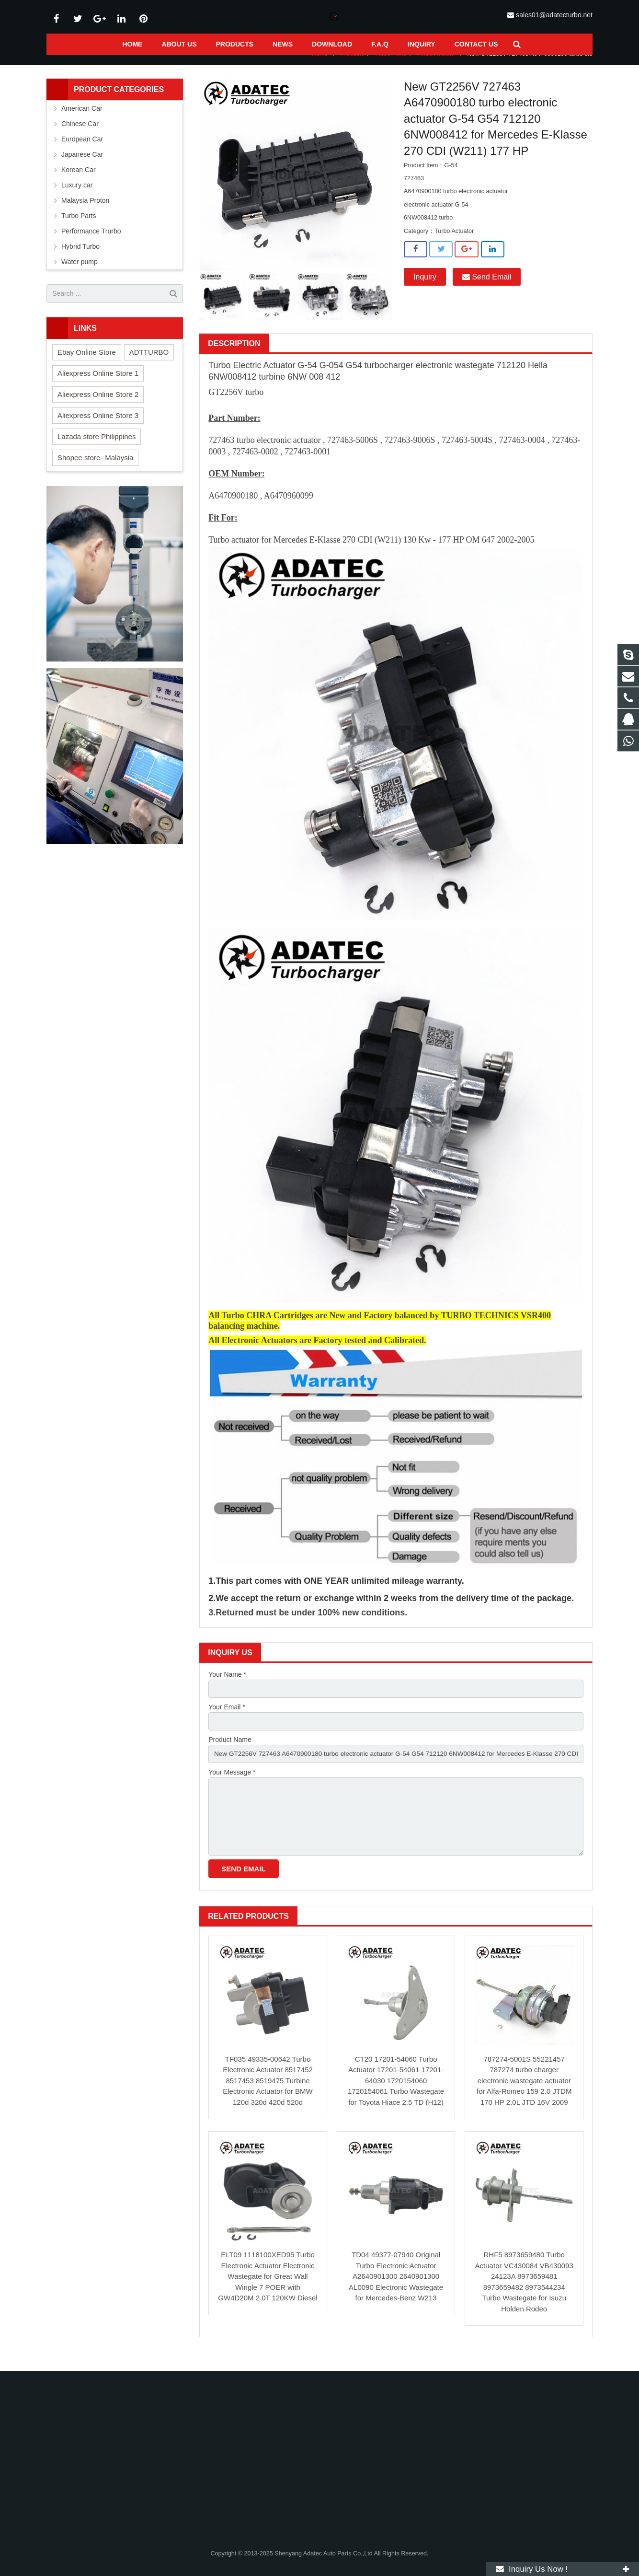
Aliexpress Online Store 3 (97, 427)
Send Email (486, 289)
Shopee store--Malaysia (95, 469)
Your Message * (231, 1786)
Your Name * (227, 1686)
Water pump (79, 274)
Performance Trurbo (91, 243)
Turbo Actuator (436, 65)
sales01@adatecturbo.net (554, 15)
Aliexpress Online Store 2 (97, 406)
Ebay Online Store (86, 364)
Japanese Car (82, 166)
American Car (82, 120)
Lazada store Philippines (96, 448)
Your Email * (226, 1720)
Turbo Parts (390, 65)
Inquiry (424, 289)
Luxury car (76, 197)
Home (320, 65)
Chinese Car (80, 135)
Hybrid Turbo (80, 258)
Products (352, 65)
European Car (82, 151)
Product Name (229, 1753)
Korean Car (78, 182)
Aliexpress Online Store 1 (97, 385)
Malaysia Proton (85, 212)
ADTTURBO (149, 364)
